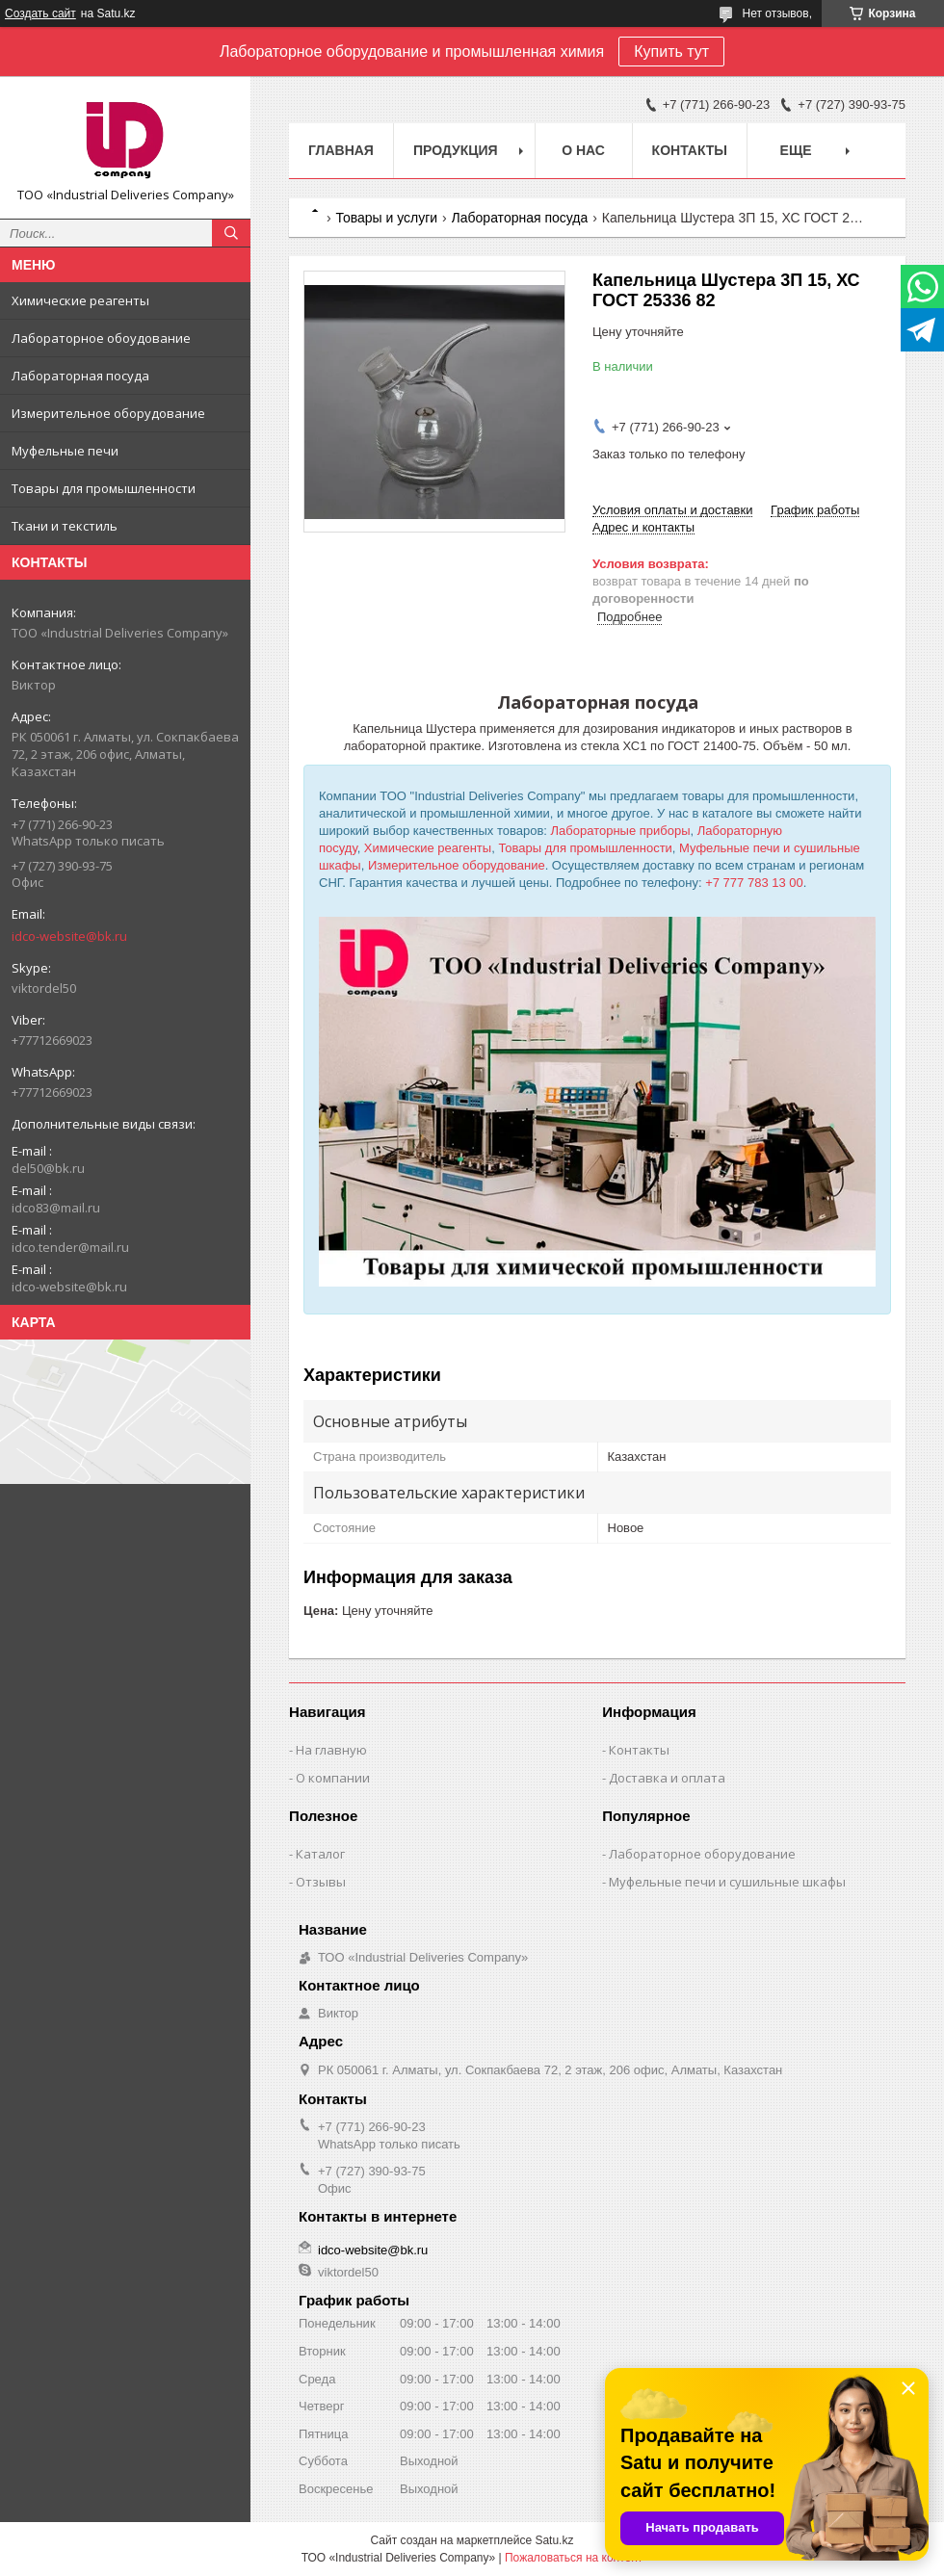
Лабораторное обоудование (101, 338)
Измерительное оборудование (108, 413)
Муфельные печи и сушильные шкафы (727, 1881)
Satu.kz (554, 2540)
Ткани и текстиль (65, 525)
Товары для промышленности (104, 488)
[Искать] (231, 233)
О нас (583, 150)
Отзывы (321, 1881)
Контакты (689, 150)
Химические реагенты (80, 300)
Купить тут (671, 51)
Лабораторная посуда (80, 375)
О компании (333, 1777)
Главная (341, 150)
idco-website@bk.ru (69, 936)
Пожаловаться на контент (573, 2557)
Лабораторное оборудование (702, 1853)
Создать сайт (40, 13)
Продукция (455, 150)
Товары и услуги (386, 217)
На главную (331, 1749)
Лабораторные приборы (621, 830)
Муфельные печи (65, 450)
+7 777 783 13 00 (754, 882)
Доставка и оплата (667, 1777)
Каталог (320, 1853)
